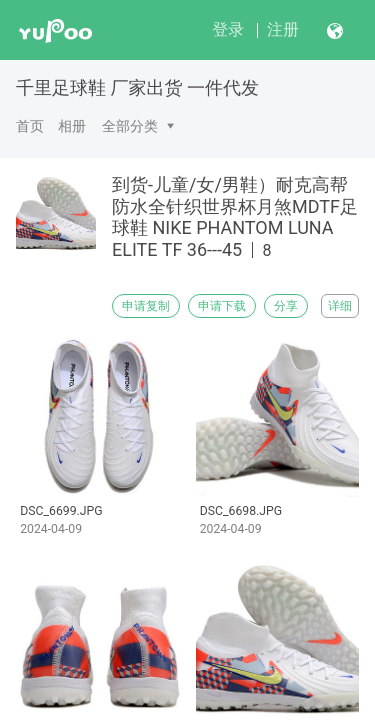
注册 (283, 29)
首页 (30, 126)
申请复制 (146, 306)
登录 (228, 29)
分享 (286, 306)
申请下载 (222, 306)
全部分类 (130, 126)
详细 (340, 306)
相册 (72, 126)
